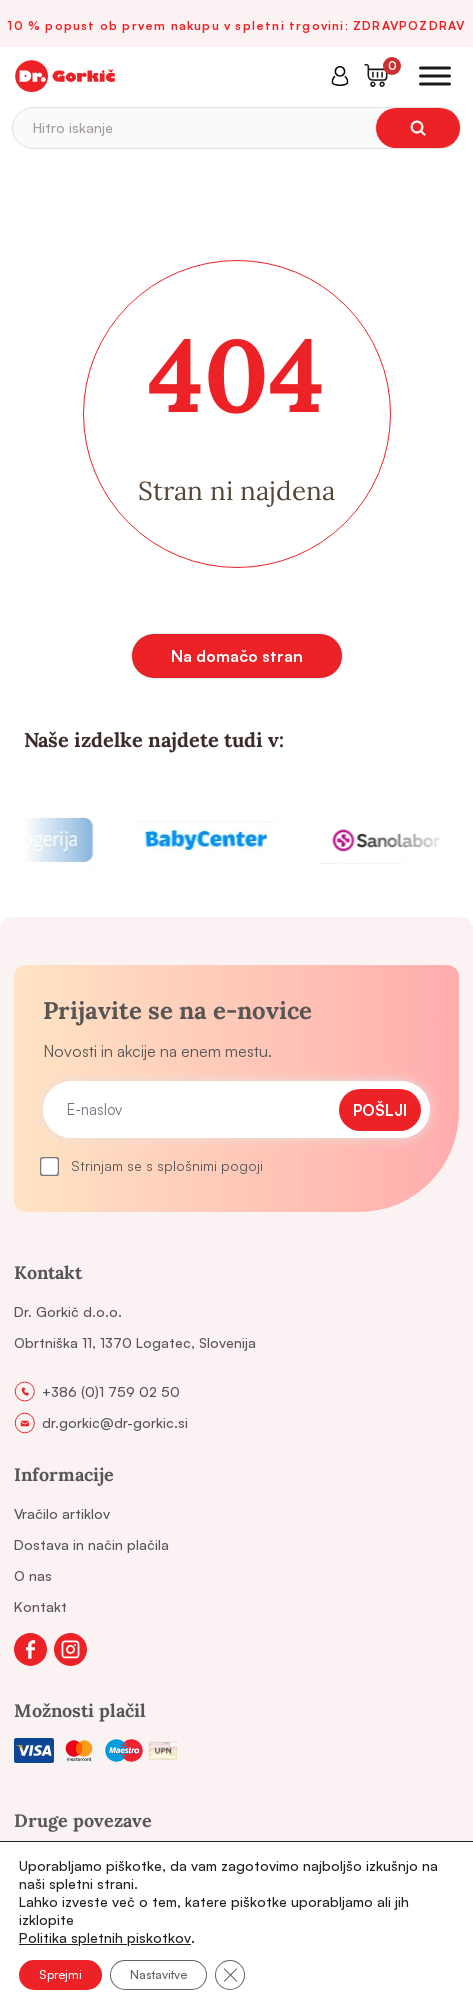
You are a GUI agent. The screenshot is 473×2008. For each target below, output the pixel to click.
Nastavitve (158, 1974)
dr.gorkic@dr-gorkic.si (115, 1422)
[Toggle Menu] (435, 75)
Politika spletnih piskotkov (105, 1937)
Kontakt (40, 1606)
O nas (33, 1575)
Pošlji (380, 1110)
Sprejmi (60, 1974)
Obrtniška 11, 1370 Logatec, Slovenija (135, 1342)
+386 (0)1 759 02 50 (111, 1391)
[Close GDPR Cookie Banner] (230, 1975)
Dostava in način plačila (91, 1544)
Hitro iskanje (73, 127)
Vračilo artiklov (62, 1513)
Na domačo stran (237, 656)
